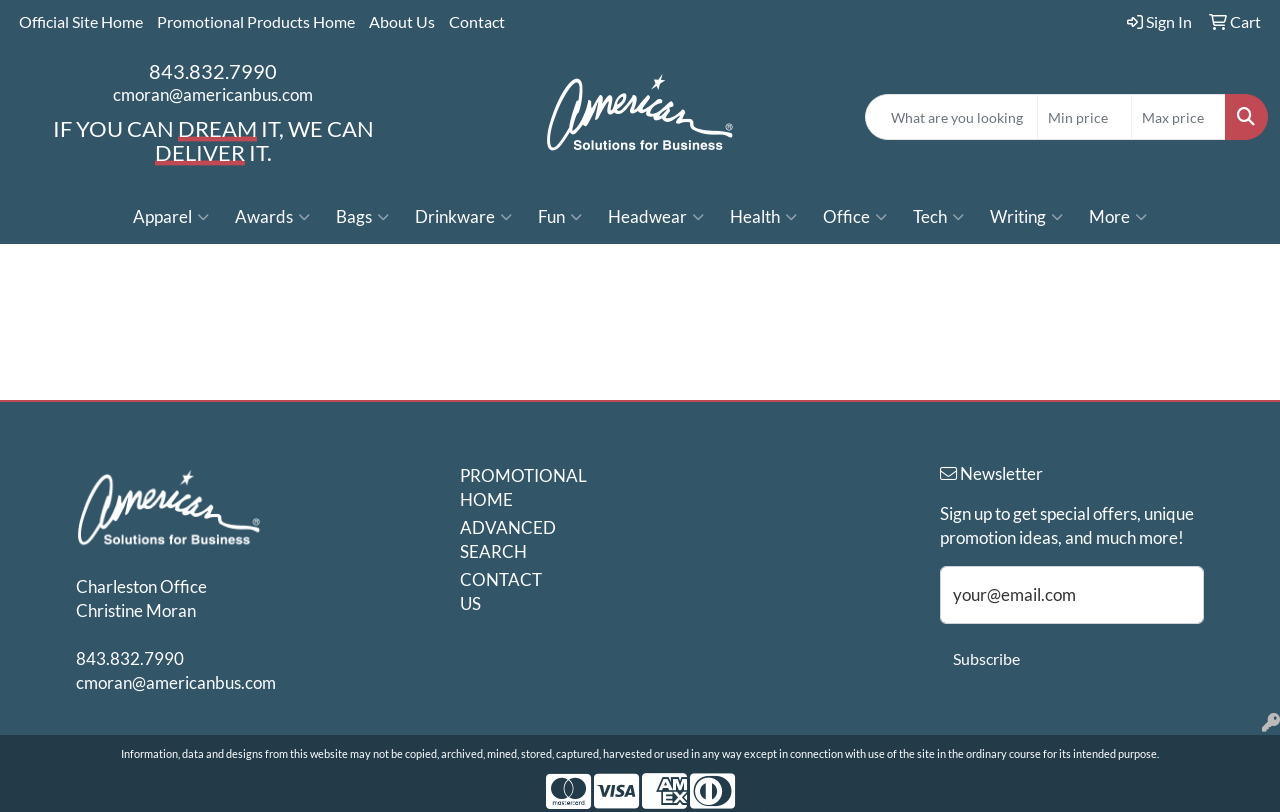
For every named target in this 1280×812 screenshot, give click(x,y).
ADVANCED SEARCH (508, 539)
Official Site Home (81, 21)
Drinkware (463, 217)
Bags (362, 217)
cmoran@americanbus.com (213, 94)
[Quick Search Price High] (1178, 117)
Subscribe (986, 658)
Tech (938, 217)
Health (763, 217)
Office (855, 217)
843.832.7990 (213, 71)
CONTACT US (501, 591)
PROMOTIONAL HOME (508, 487)
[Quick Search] (951, 117)
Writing (1026, 217)
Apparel (171, 217)
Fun (560, 217)
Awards (272, 217)
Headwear (656, 217)
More (1118, 217)
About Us (402, 21)
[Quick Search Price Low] (1084, 117)
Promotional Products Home (256, 21)
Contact (477, 21)
